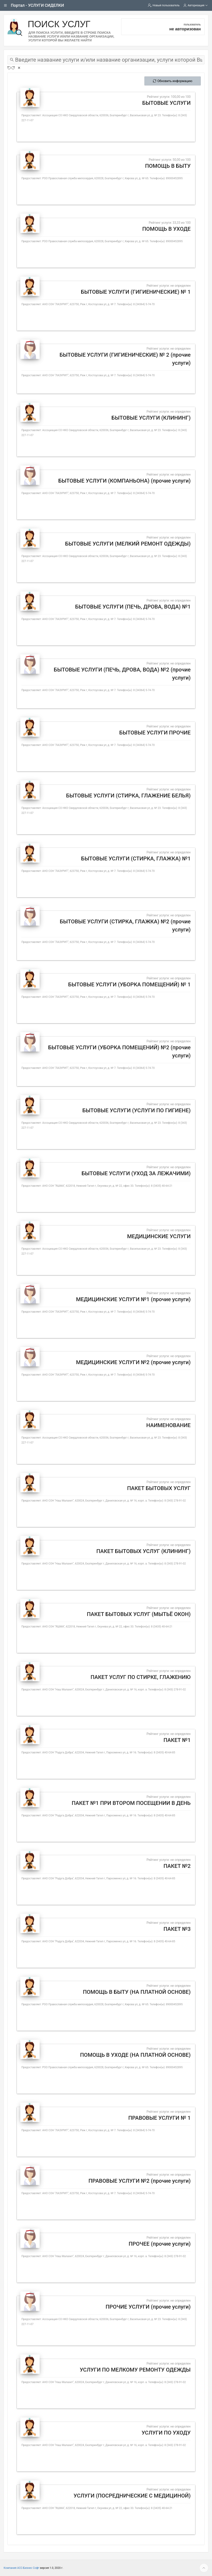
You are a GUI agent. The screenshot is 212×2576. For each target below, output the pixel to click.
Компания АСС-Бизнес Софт (21, 2567)
